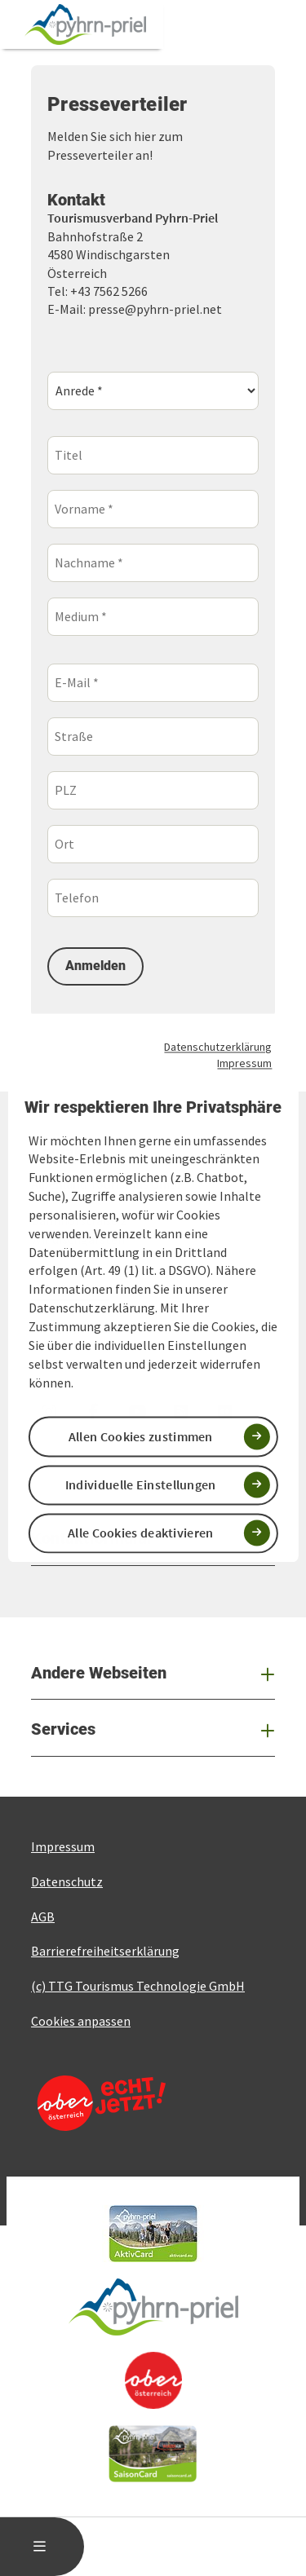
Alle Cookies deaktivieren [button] (141, 1532)
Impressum (244, 1063)
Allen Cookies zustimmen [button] (141, 1436)
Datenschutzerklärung (218, 1046)
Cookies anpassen (81, 2021)
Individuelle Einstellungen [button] (140, 1484)
